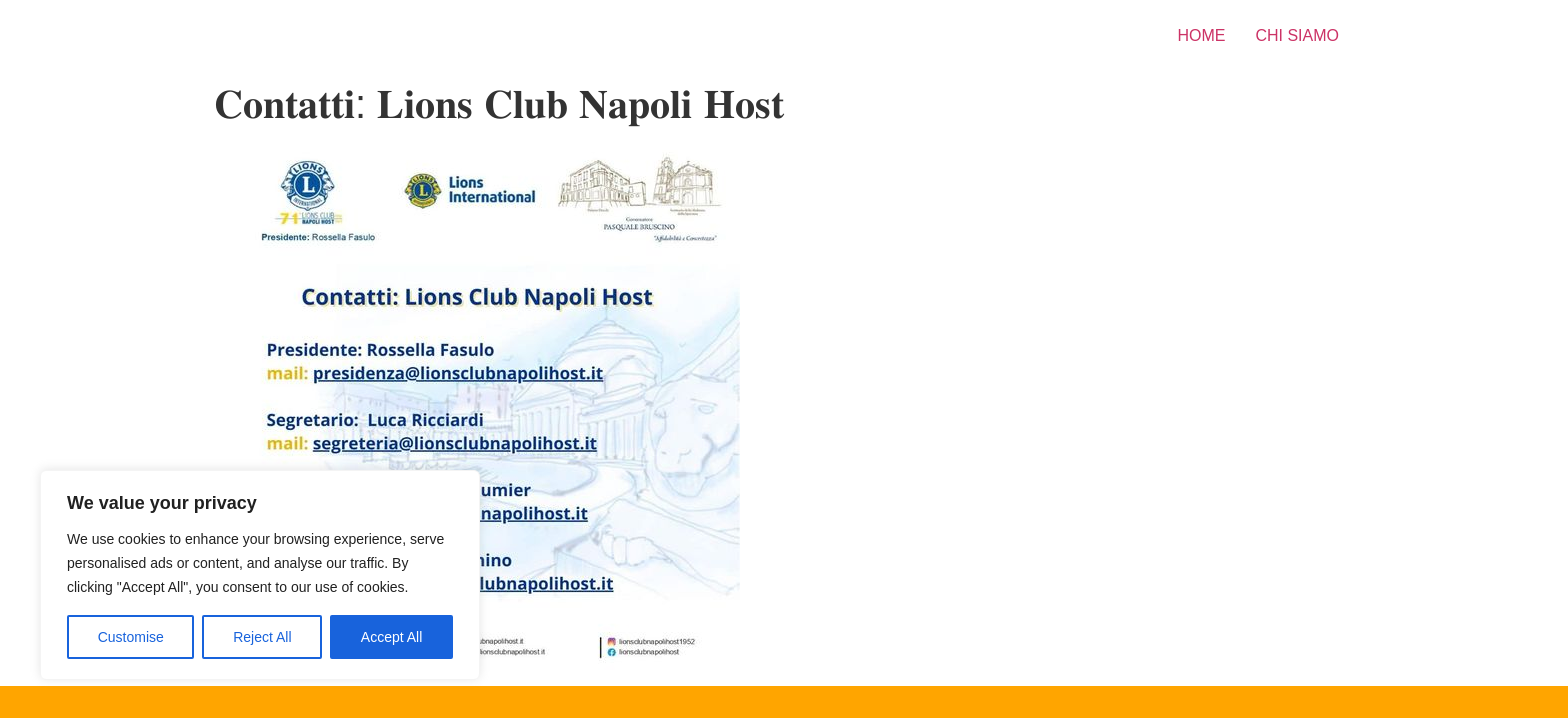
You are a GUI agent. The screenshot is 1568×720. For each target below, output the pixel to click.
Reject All (262, 637)
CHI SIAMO (1297, 35)
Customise (131, 637)
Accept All (391, 637)
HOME (1201, 35)
